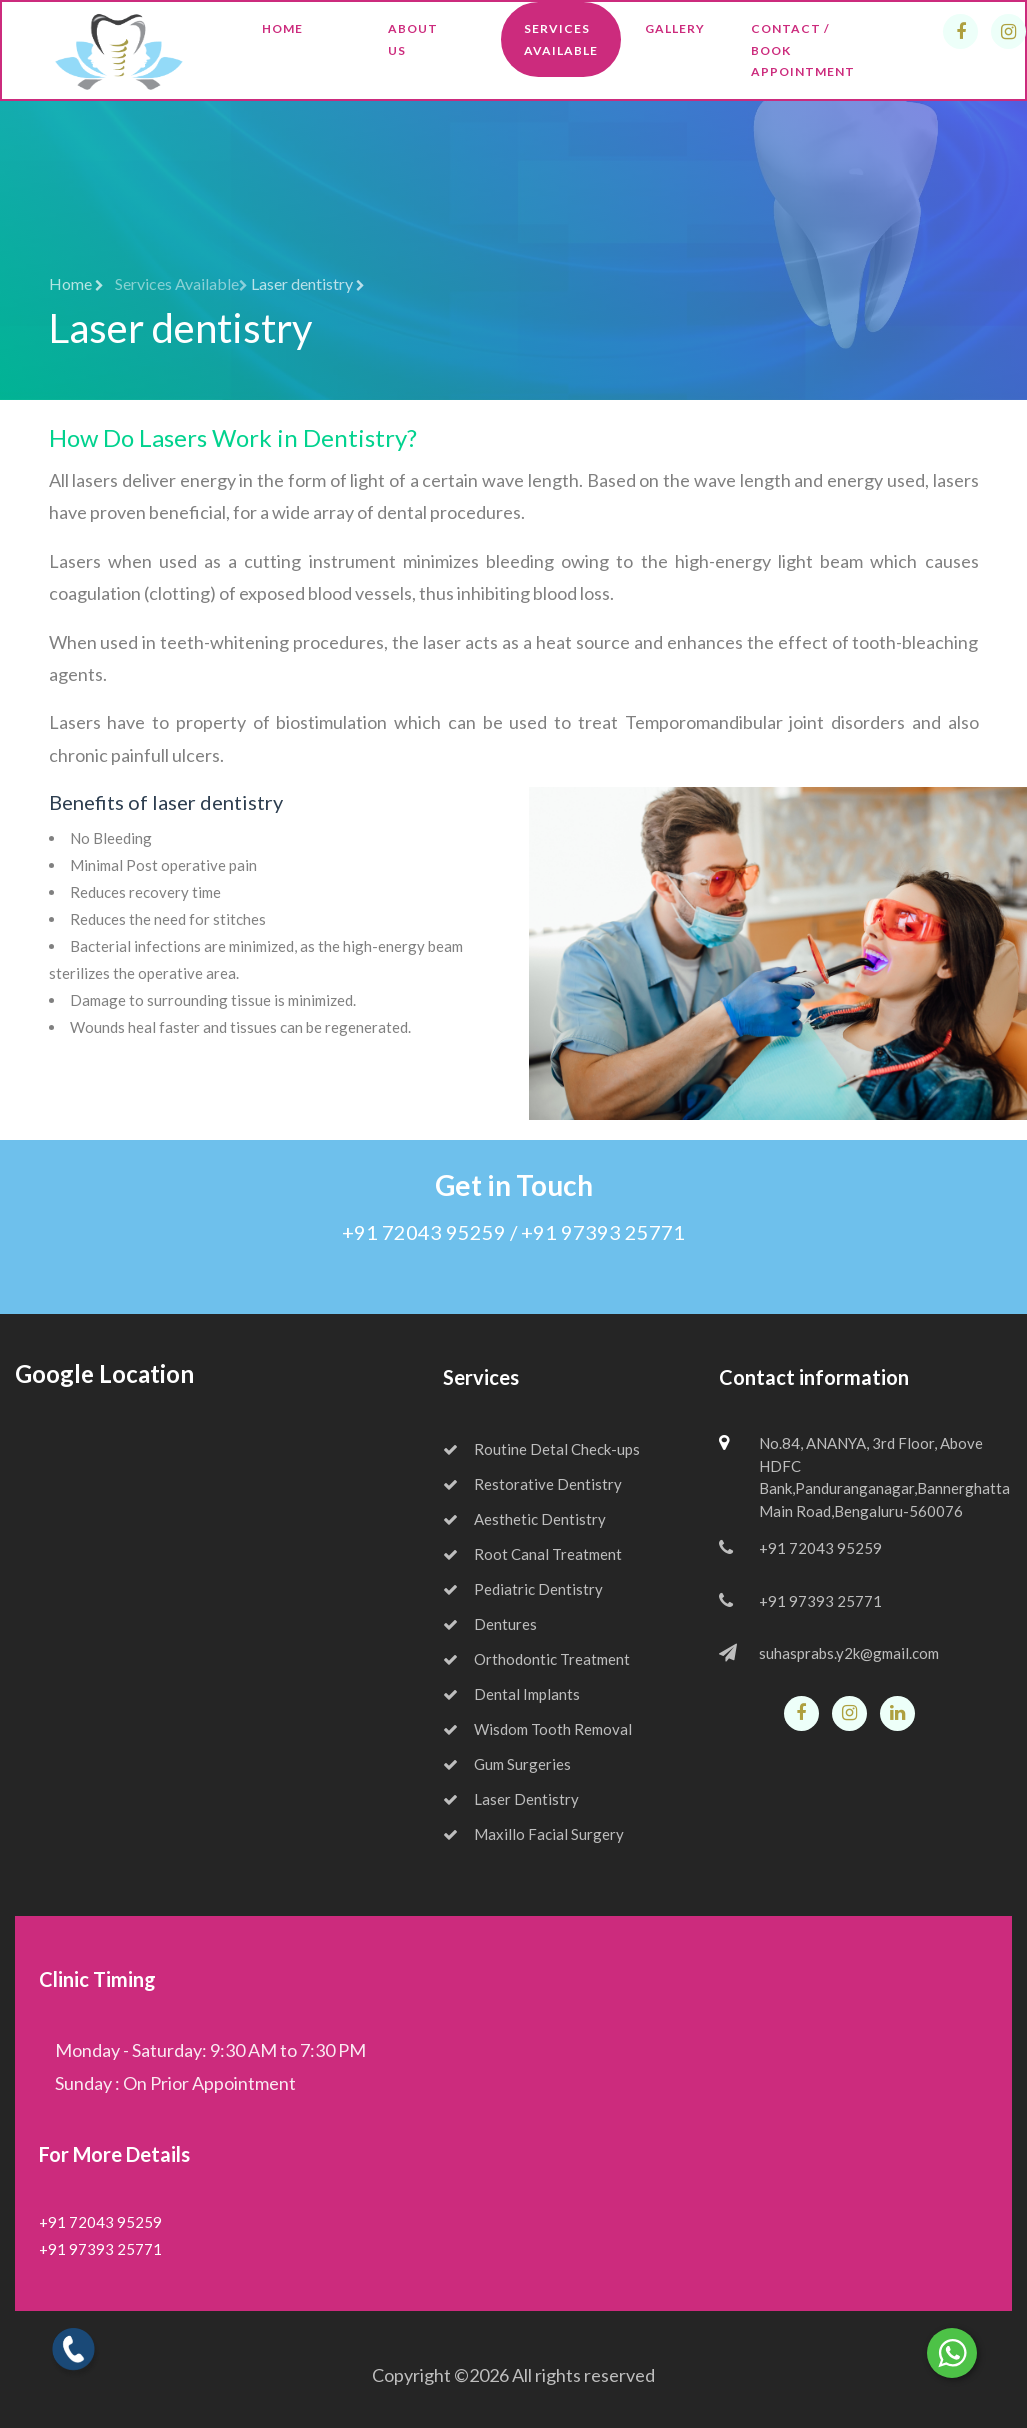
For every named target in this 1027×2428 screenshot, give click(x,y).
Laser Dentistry (511, 1799)
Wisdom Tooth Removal (537, 1729)
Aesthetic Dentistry (524, 1519)
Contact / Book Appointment (803, 50)
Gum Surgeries (507, 1764)
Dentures (490, 1624)
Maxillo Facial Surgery (533, 1834)
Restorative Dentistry (532, 1484)
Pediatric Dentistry (523, 1589)
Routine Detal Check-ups (541, 1449)
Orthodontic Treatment (536, 1659)
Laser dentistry (308, 283)
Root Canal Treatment (532, 1554)
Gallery (675, 28)
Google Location (104, 1373)
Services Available (561, 39)
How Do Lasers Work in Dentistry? (233, 437)
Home (282, 28)
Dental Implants (511, 1694)
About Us (413, 39)
